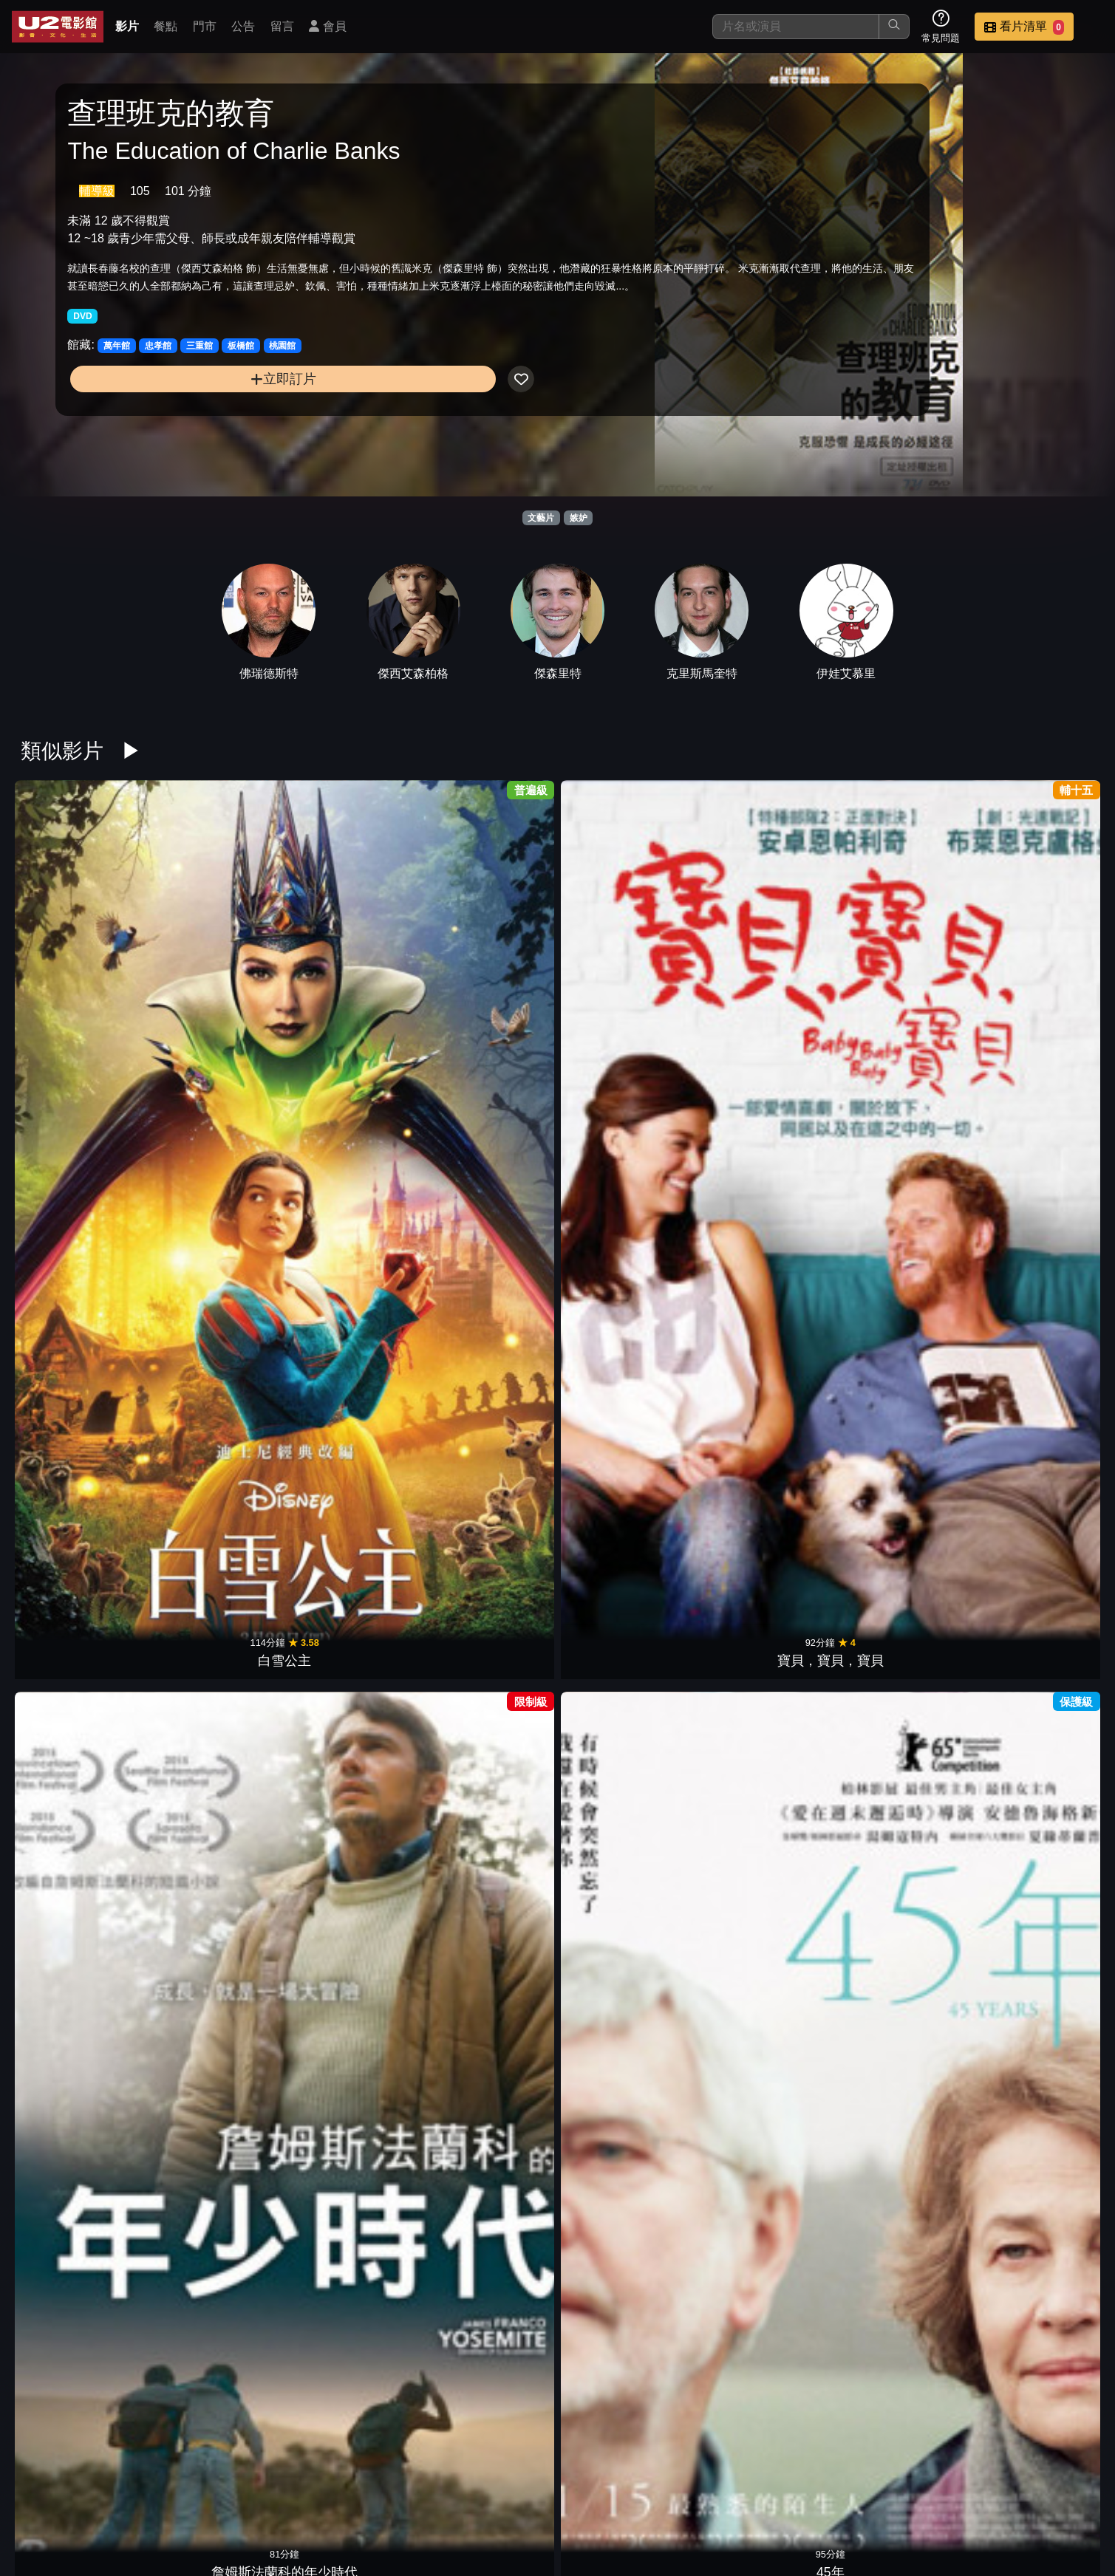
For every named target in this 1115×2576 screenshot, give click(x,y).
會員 (327, 26)
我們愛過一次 (762, 1210)
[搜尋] (795, 26)
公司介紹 (993, 2489)
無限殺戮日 (762, 1446)
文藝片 (541, 518)
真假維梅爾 (626, 1682)
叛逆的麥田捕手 (79, 1682)
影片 (127, 26)
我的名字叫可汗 (353, 1210)
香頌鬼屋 (625, 2390)
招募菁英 (921, 2489)
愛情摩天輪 (80, 1918)
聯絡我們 (849, 2489)
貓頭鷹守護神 (898, 2155)
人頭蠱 (489, 2390)
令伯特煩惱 (898, 1918)
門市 (204, 26)
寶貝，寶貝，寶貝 (216, 973)
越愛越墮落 (1035, 1918)
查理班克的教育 (625, 973)
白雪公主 (79, 973)
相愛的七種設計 (216, 2155)
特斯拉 (898, 1446)
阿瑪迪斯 (625, 1210)
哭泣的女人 (216, 1682)
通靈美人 (353, 1918)
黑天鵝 (762, 2155)
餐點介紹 (631, 2489)
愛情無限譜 (80, 1210)
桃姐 (626, 2155)
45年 (489, 973)
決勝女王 (216, 1918)
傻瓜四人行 (353, 2155)
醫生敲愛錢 (898, 1682)
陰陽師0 (898, 1210)
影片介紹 (559, 2489)
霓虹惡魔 (625, 1918)
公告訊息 (776, 2489)
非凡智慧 (761, 1918)
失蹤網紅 (761, 1682)
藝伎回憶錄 (216, 1210)
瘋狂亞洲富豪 (1035, 1682)
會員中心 (1066, 2489)
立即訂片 (190, 415)
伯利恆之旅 (1035, 1210)
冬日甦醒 (761, 973)
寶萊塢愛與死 (898, 973)
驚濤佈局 (353, 1682)
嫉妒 (578, 518)
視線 (489, 1682)
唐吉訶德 (1035, 2155)
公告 (243, 26)
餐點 (165, 26)
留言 (282, 26)
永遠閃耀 (79, 2155)
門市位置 (704, 2489)
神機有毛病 (1035, 1446)
